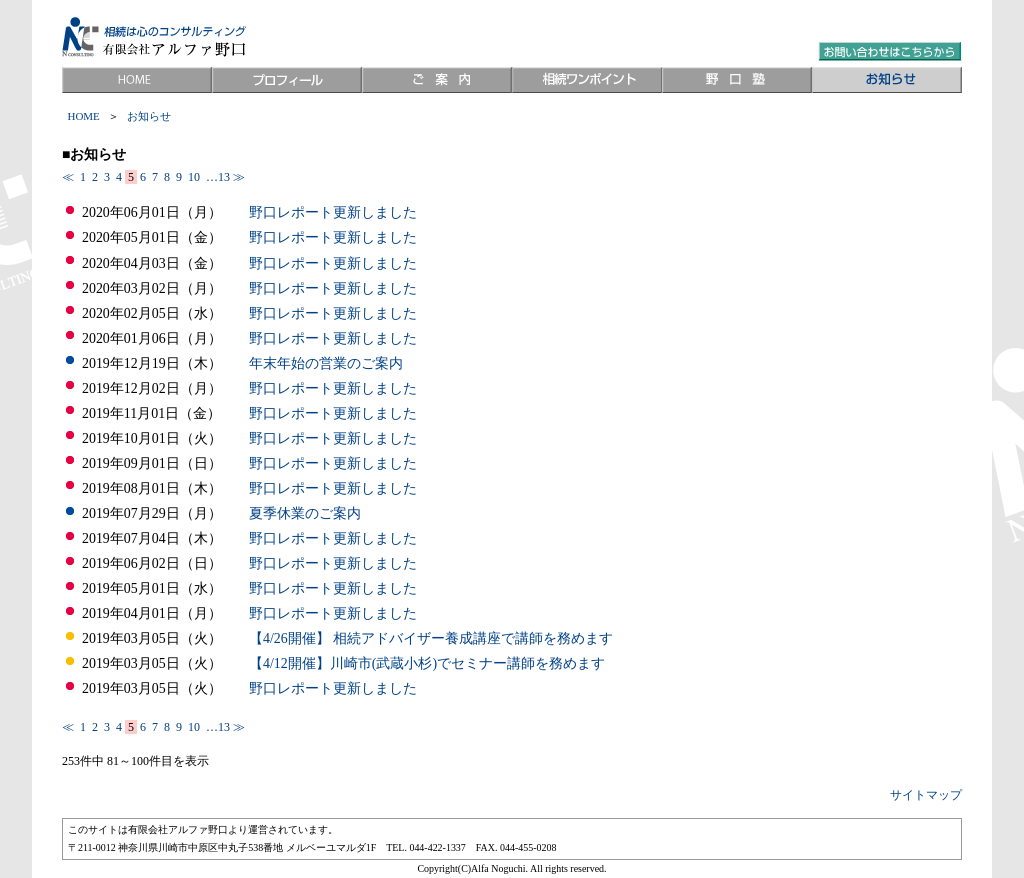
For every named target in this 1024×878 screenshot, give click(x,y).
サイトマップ (926, 795)
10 (194, 177)
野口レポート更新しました (333, 212)
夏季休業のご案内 (305, 513)
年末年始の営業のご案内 (326, 363)
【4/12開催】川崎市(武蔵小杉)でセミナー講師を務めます (427, 663)
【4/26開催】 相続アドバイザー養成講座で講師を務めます (431, 638)
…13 (216, 177)
